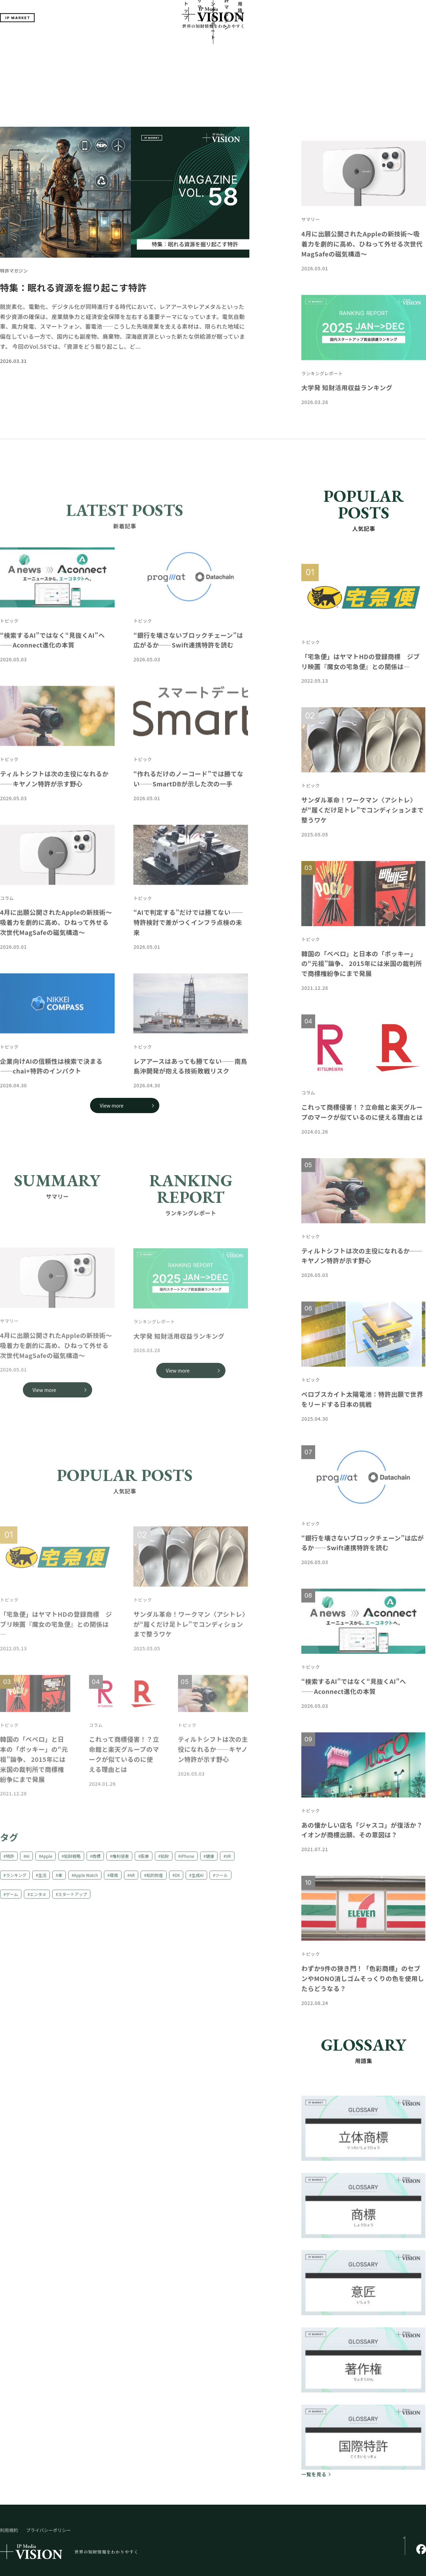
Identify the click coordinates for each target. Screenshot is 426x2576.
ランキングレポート (208, 42)
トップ (145, 42)
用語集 (280, 42)
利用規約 (9, 2476)
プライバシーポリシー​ (48, 2476)
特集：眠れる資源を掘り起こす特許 (73, 234)
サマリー (170, 42)
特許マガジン (251, 42)
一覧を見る (314, 2420)
